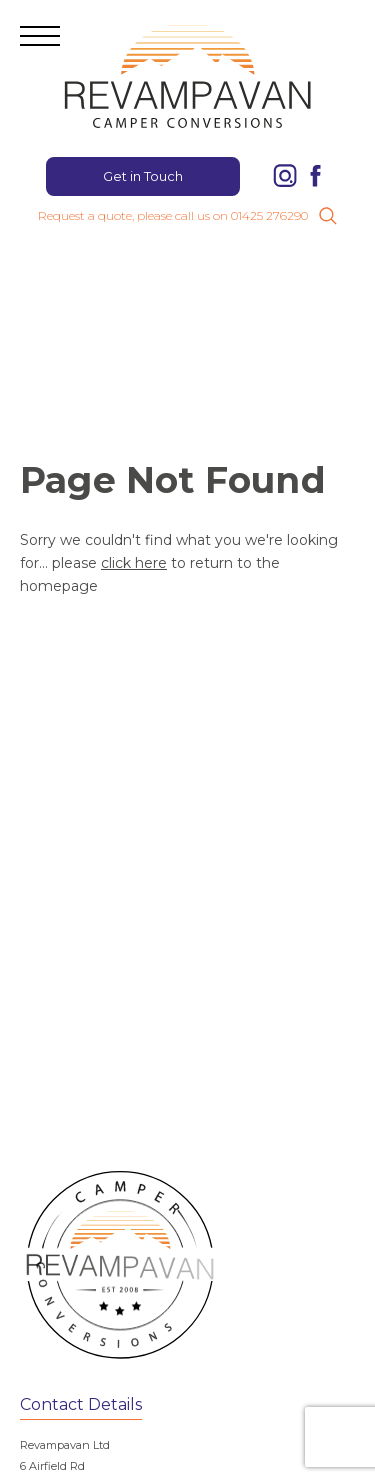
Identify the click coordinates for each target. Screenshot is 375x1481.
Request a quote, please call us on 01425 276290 (173, 216)
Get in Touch (143, 176)
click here (134, 563)
